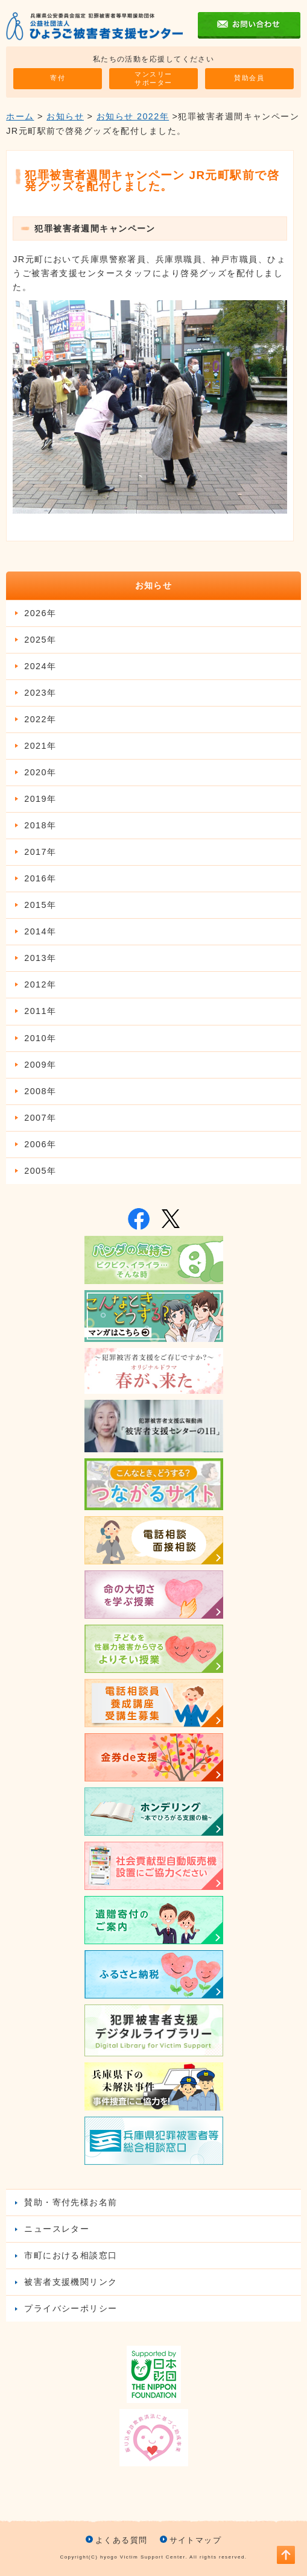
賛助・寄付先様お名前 (70, 2202)
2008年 (40, 1091)
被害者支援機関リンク (70, 2282)
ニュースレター (56, 2229)
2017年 (40, 852)
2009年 (40, 1064)
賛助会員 (249, 78)
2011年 (40, 1011)
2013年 (40, 958)
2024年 (40, 666)
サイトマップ (195, 2540)
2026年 (40, 613)
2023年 (40, 693)
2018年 (40, 825)
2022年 (40, 719)
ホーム (20, 116)
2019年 (40, 799)
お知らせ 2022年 (133, 116)
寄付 (57, 78)
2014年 (40, 931)
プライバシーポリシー (70, 2308)
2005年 (40, 1171)
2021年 (40, 746)
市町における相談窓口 (70, 2255)
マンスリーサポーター (153, 78)
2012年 (40, 984)
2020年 (40, 772)
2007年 (40, 1118)
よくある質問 (121, 2540)
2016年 (40, 878)
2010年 (40, 1038)
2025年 (40, 639)
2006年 (40, 1144)
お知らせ (65, 116)
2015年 (40, 905)
